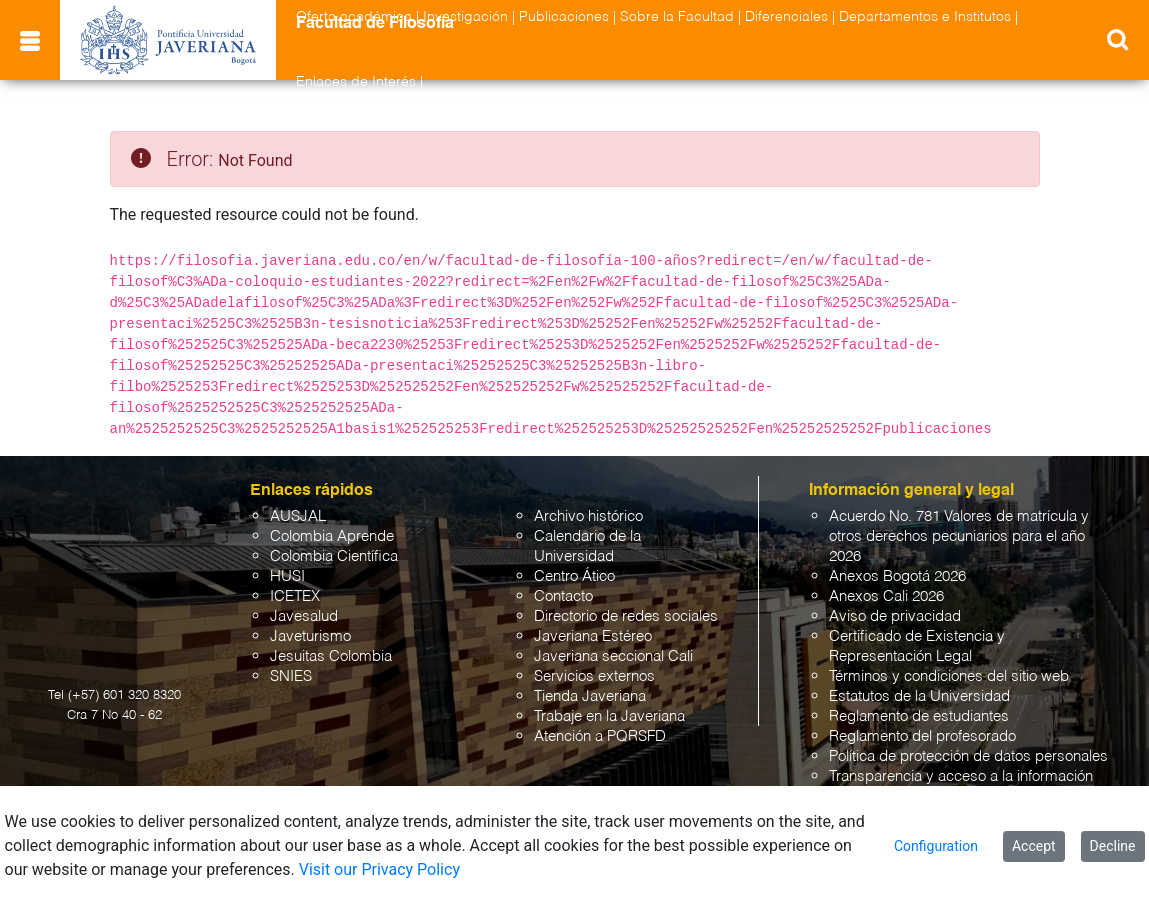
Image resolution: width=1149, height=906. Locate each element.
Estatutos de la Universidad (919, 696)
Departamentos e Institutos (925, 17)
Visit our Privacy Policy (379, 869)
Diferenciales (786, 17)
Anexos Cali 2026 (886, 596)
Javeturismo (310, 636)
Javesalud (304, 616)
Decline (1113, 846)
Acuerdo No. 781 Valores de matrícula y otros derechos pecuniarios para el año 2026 (959, 536)
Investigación (465, 17)
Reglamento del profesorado (922, 736)
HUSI (287, 576)
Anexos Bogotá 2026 (897, 576)
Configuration (936, 846)
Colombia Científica (334, 556)
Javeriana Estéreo (593, 636)
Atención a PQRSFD (600, 736)
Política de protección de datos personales (968, 756)
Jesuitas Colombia (331, 656)
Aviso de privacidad (895, 616)
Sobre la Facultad (677, 17)
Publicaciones (564, 17)
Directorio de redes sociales (626, 616)
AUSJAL (298, 516)
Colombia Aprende (332, 536)
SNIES (291, 676)
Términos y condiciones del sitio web (949, 676)
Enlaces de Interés (356, 82)
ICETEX (295, 596)
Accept (1034, 846)
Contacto (563, 596)
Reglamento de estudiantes (919, 716)
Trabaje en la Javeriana (609, 716)
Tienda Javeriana (590, 696)
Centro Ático (574, 576)
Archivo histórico (588, 516)
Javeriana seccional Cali (613, 656)
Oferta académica (354, 17)
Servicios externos (594, 676)
